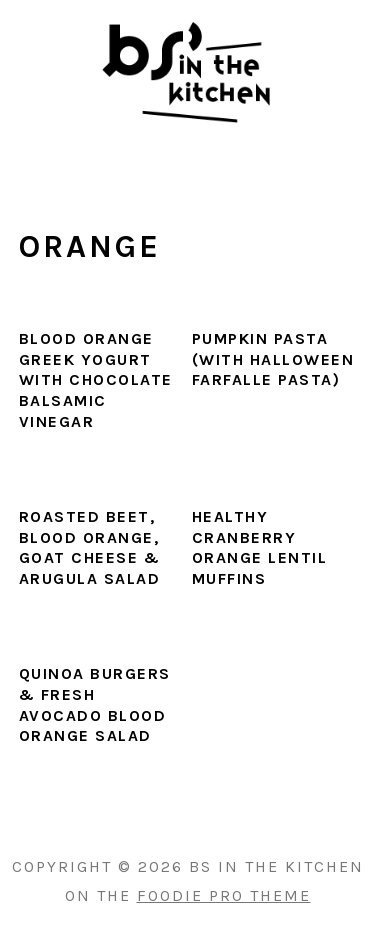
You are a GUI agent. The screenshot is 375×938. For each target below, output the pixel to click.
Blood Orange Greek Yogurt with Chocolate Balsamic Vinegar (96, 380)
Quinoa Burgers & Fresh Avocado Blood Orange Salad (95, 704)
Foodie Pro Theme (224, 895)
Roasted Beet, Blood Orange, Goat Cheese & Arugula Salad (90, 547)
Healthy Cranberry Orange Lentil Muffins (260, 547)
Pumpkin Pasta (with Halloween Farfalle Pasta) (273, 359)
